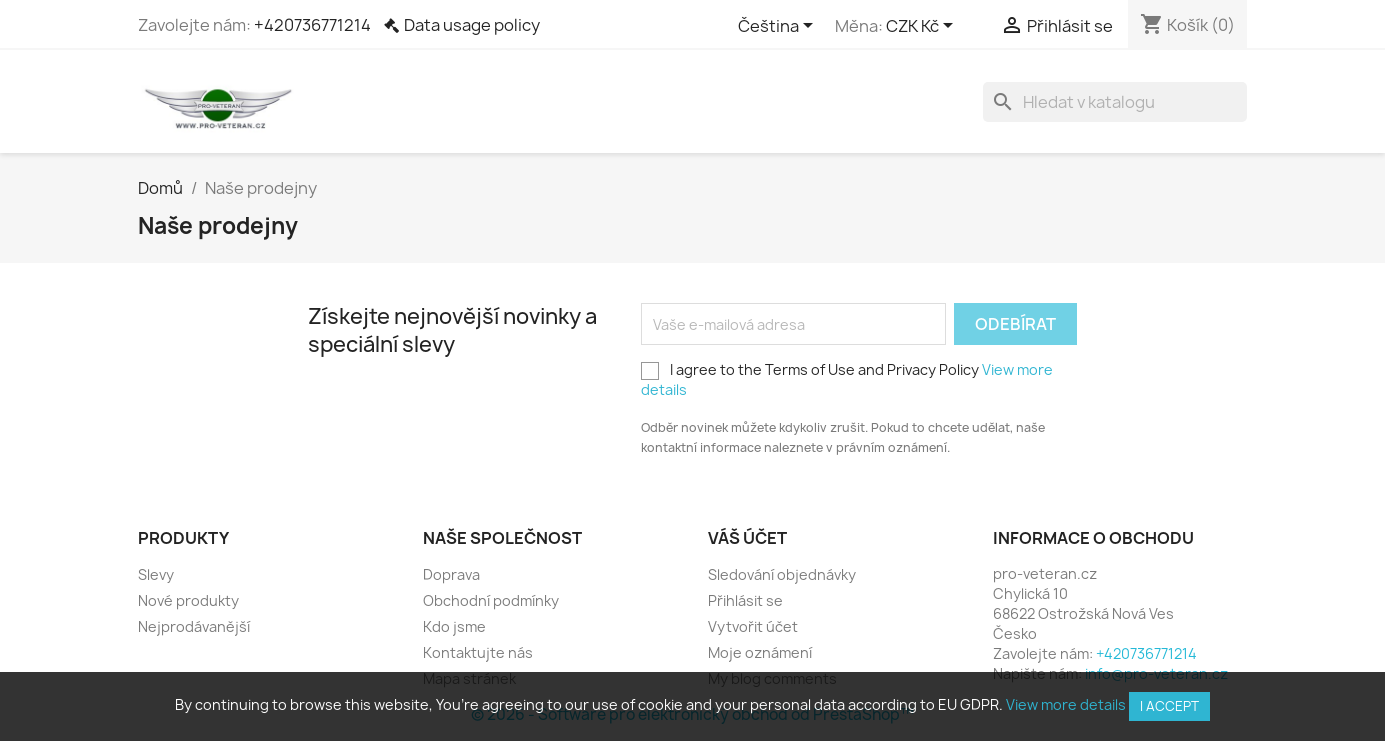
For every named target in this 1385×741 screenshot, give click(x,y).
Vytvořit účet (753, 626)
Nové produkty (188, 600)
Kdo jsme (454, 626)
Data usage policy (472, 25)
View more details (1066, 704)
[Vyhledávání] (1115, 102)
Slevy (156, 574)
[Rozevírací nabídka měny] (923, 27)
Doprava (451, 574)
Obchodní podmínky (491, 600)
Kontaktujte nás (478, 652)
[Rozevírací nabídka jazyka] (779, 27)
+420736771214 (312, 25)
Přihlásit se (745, 600)
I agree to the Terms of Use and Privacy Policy (847, 379)
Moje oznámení (760, 652)
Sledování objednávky (782, 574)
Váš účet (747, 538)
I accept (1169, 706)
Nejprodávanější (194, 626)
